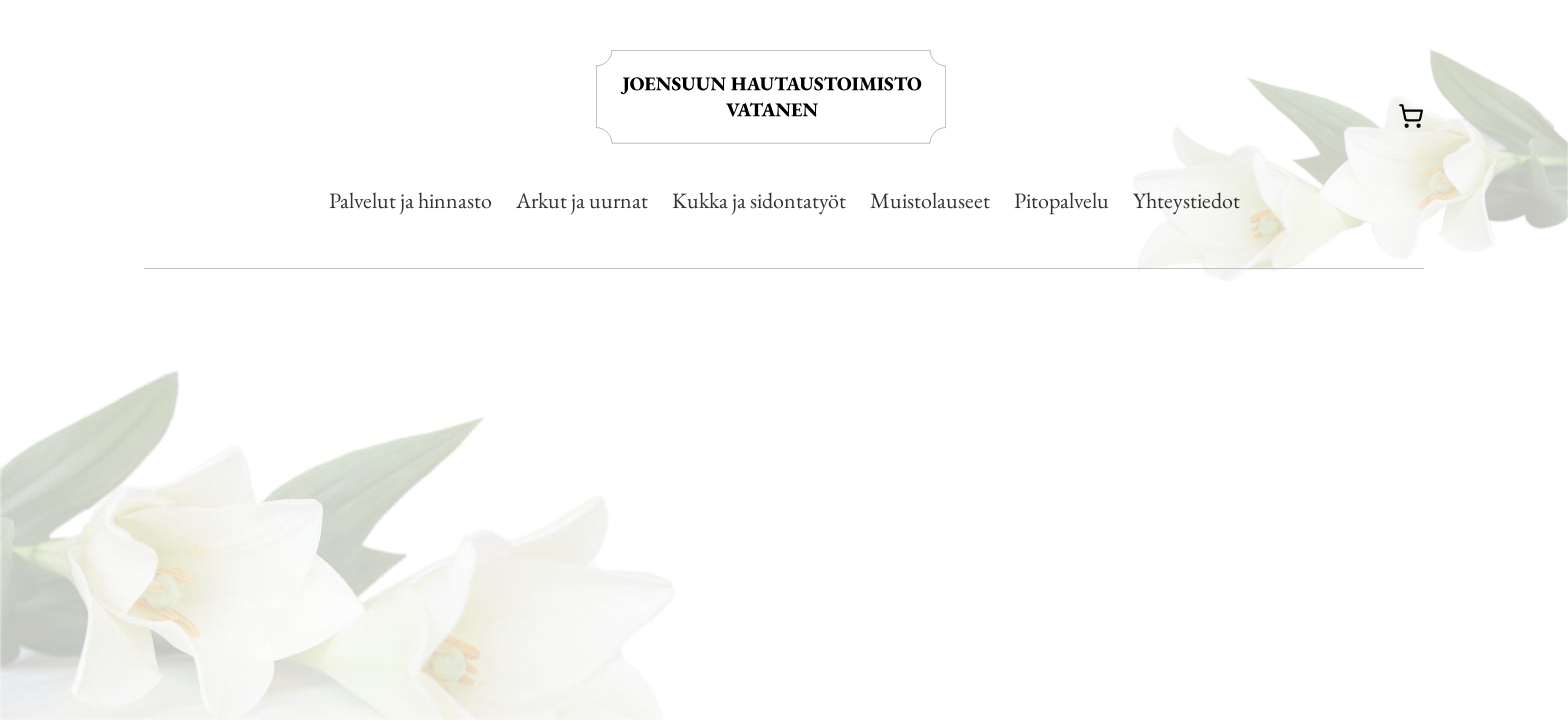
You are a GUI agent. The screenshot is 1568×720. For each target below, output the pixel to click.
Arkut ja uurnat (582, 200)
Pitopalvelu (1061, 200)
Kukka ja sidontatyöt (759, 200)
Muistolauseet (930, 200)
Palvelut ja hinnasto (410, 200)
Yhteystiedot (1186, 200)
